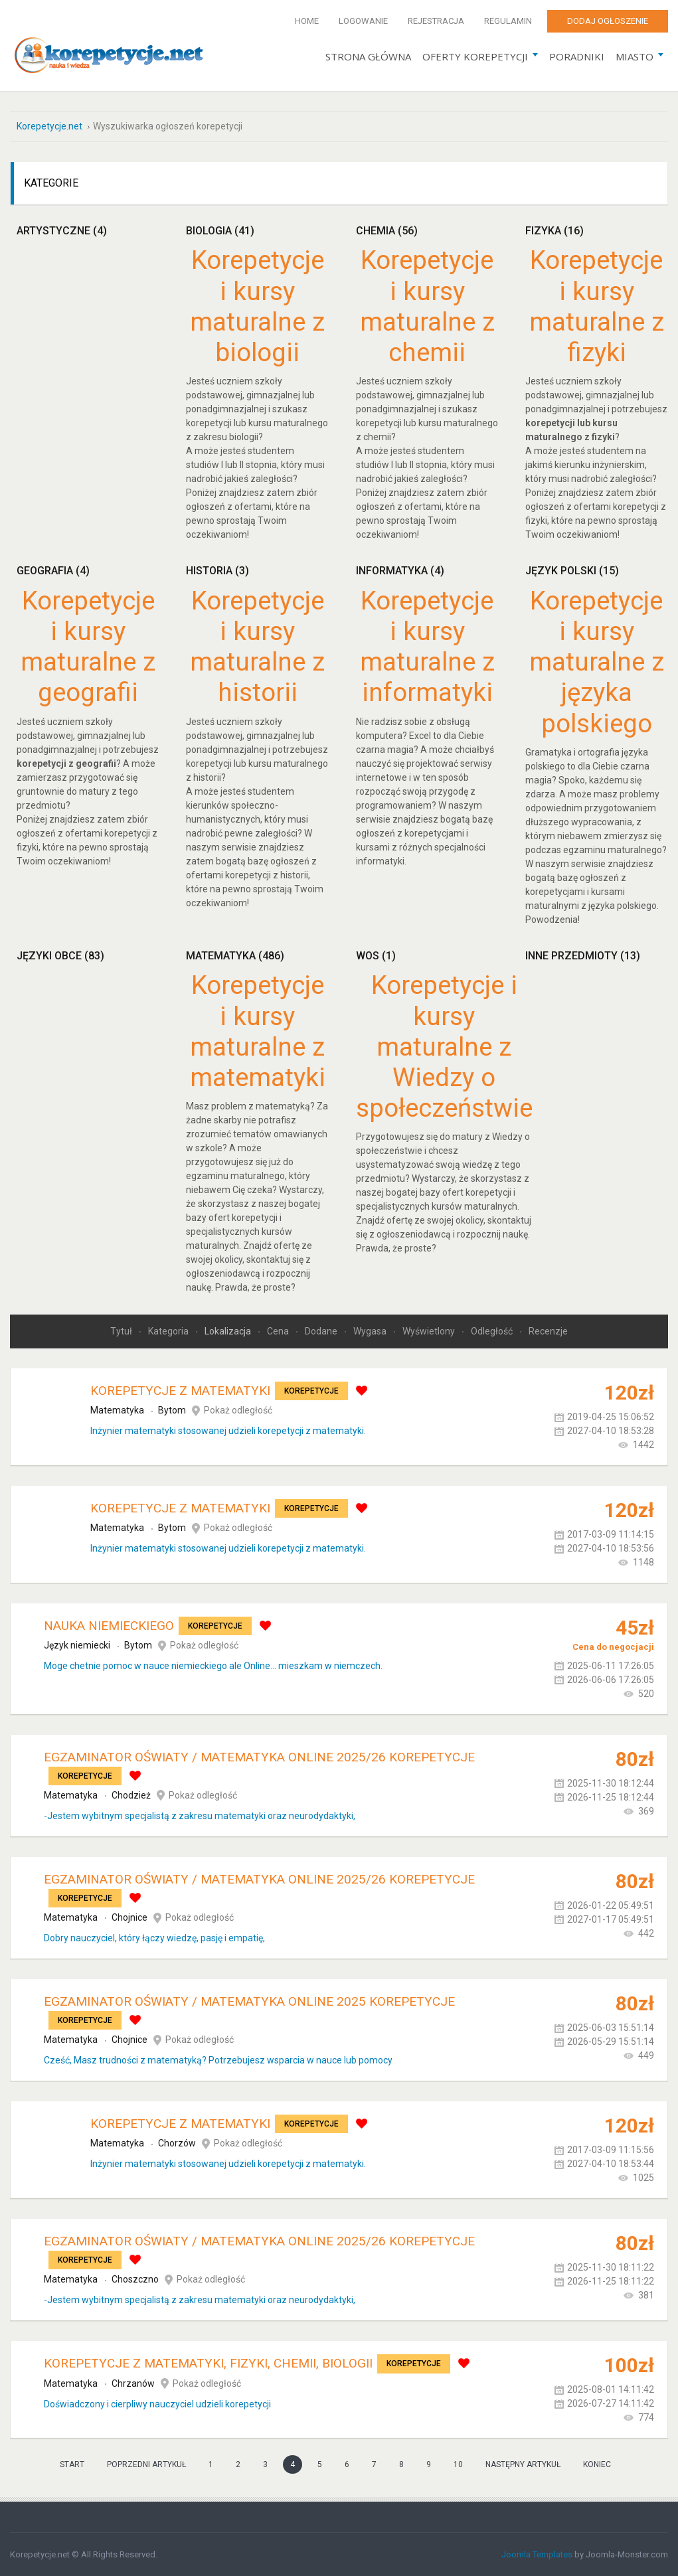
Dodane (322, 1330)
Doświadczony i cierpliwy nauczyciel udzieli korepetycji (157, 2403)
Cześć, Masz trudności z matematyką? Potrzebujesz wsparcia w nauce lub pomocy (218, 2059)
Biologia (220, 230)
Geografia (53, 570)
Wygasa (370, 1330)
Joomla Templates (536, 2554)
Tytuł (122, 1330)
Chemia (387, 230)
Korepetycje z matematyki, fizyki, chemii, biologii (208, 2363)
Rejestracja (436, 21)
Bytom (172, 1409)
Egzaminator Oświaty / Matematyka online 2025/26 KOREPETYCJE (259, 1756)
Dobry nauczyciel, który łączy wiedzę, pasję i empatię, (154, 1937)
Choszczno (135, 2279)
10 (458, 2464)
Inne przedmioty (582, 955)
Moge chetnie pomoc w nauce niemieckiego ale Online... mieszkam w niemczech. (213, 1665)
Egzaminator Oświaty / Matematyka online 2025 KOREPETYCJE (249, 2000)
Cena (279, 1330)
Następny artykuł (522, 2464)
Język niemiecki (77, 1644)
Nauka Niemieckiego (109, 1625)
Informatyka (400, 570)
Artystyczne (62, 230)
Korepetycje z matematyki (180, 1390)
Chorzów (177, 2143)
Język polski (572, 570)
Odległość (493, 1330)
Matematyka (235, 955)
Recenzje (548, 1330)
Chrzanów (133, 2382)
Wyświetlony (429, 1330)
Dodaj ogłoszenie (607, 21)
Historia (217, 570)
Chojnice (129, 1916)
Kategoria (169, 1330)
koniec (597, 2464)
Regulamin (508, 21)
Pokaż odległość (238, 1409)
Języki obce (60, 955)
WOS (376, 955)
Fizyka (554, 230)
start (72, 2464)
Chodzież (131, 1794)
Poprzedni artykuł (146, 2464)
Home (307, 21)
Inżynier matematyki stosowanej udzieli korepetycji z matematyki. (228, 1430)
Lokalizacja (229, 1330)
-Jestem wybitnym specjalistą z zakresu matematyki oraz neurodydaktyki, (199, 1815)
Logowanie (363, 21)
